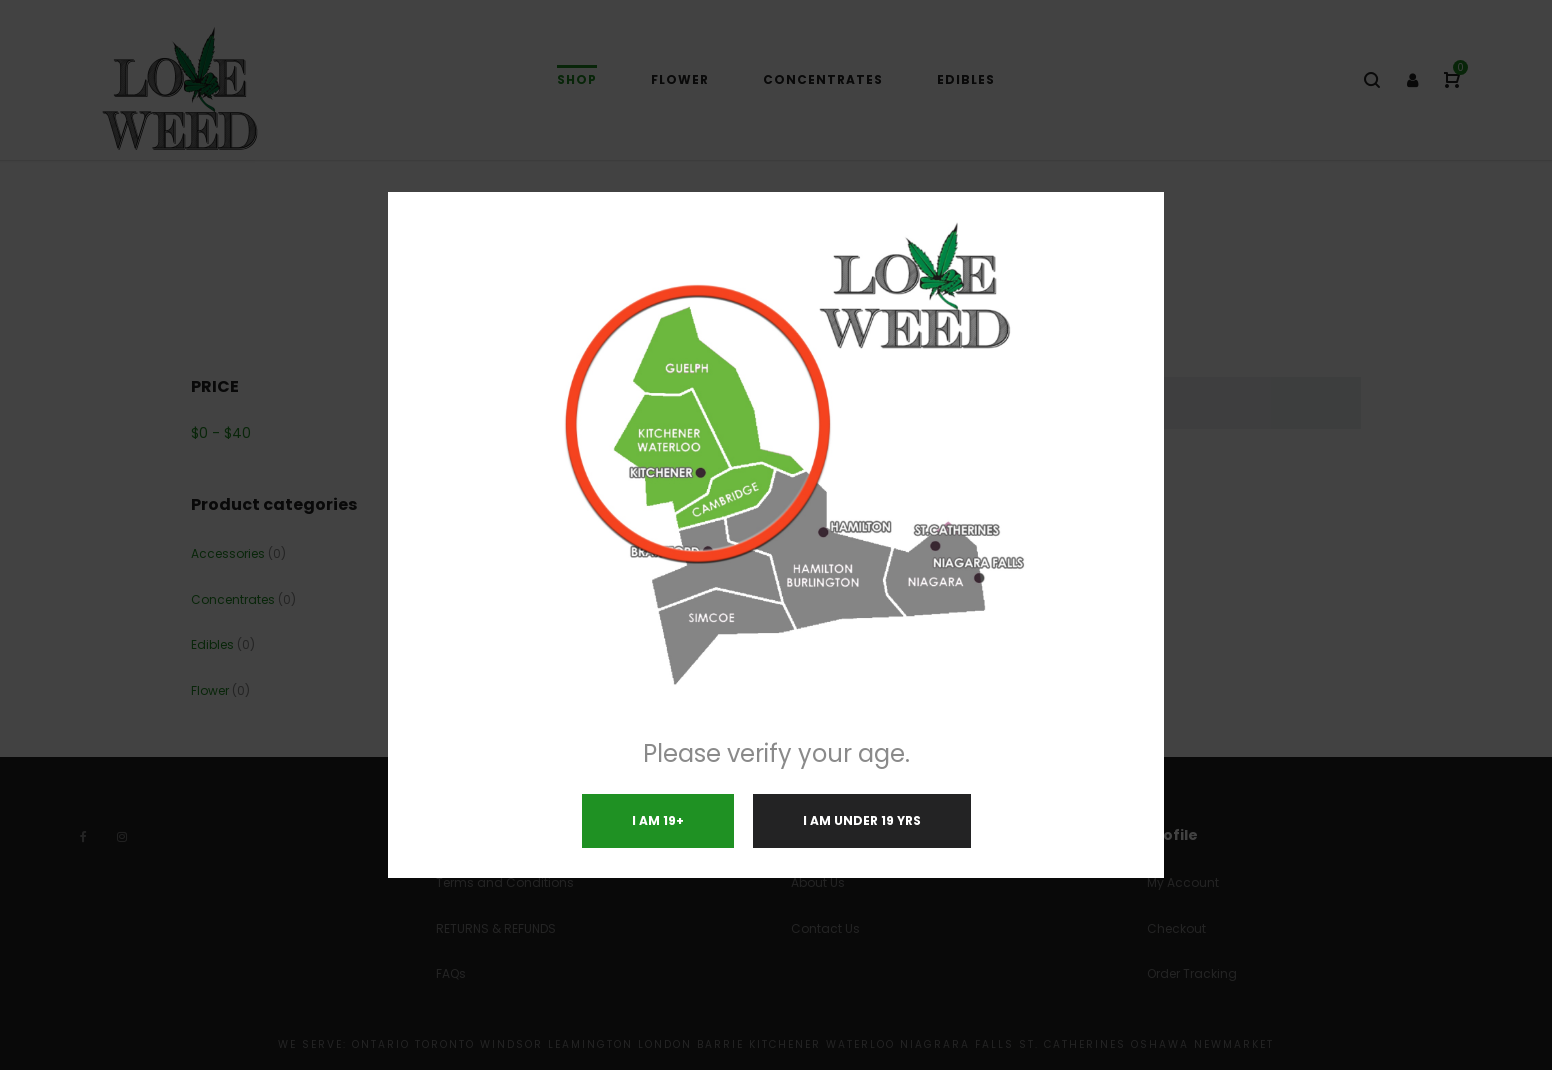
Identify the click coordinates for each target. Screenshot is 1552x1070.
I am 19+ (658, 820)
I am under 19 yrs (862, 820)
